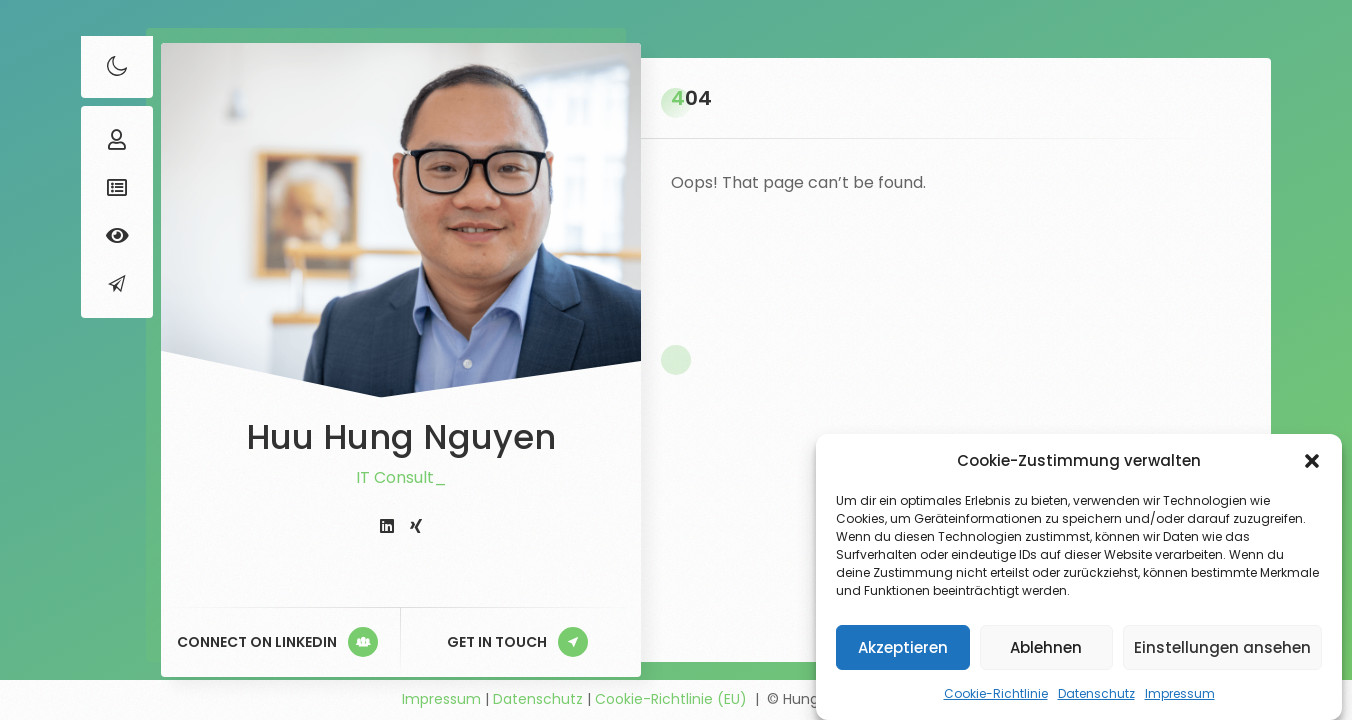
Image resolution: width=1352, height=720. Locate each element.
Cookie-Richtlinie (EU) (671, 699)
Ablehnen (1046, 647)
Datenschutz (1096, 693)
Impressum (1180, 693)
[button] (1312, 461)
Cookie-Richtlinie (996, 693)
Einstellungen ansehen (1222, 647)
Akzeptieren (903, 647)
